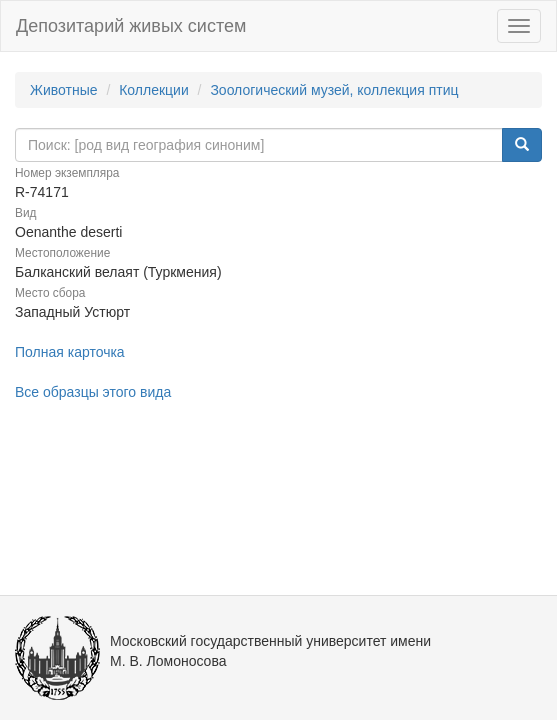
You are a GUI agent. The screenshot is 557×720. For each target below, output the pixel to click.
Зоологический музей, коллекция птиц (334, 90)
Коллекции (154, 90)
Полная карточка (70, 352)
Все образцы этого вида (93, 392)
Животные (64, 90)
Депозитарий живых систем (131, 26)
